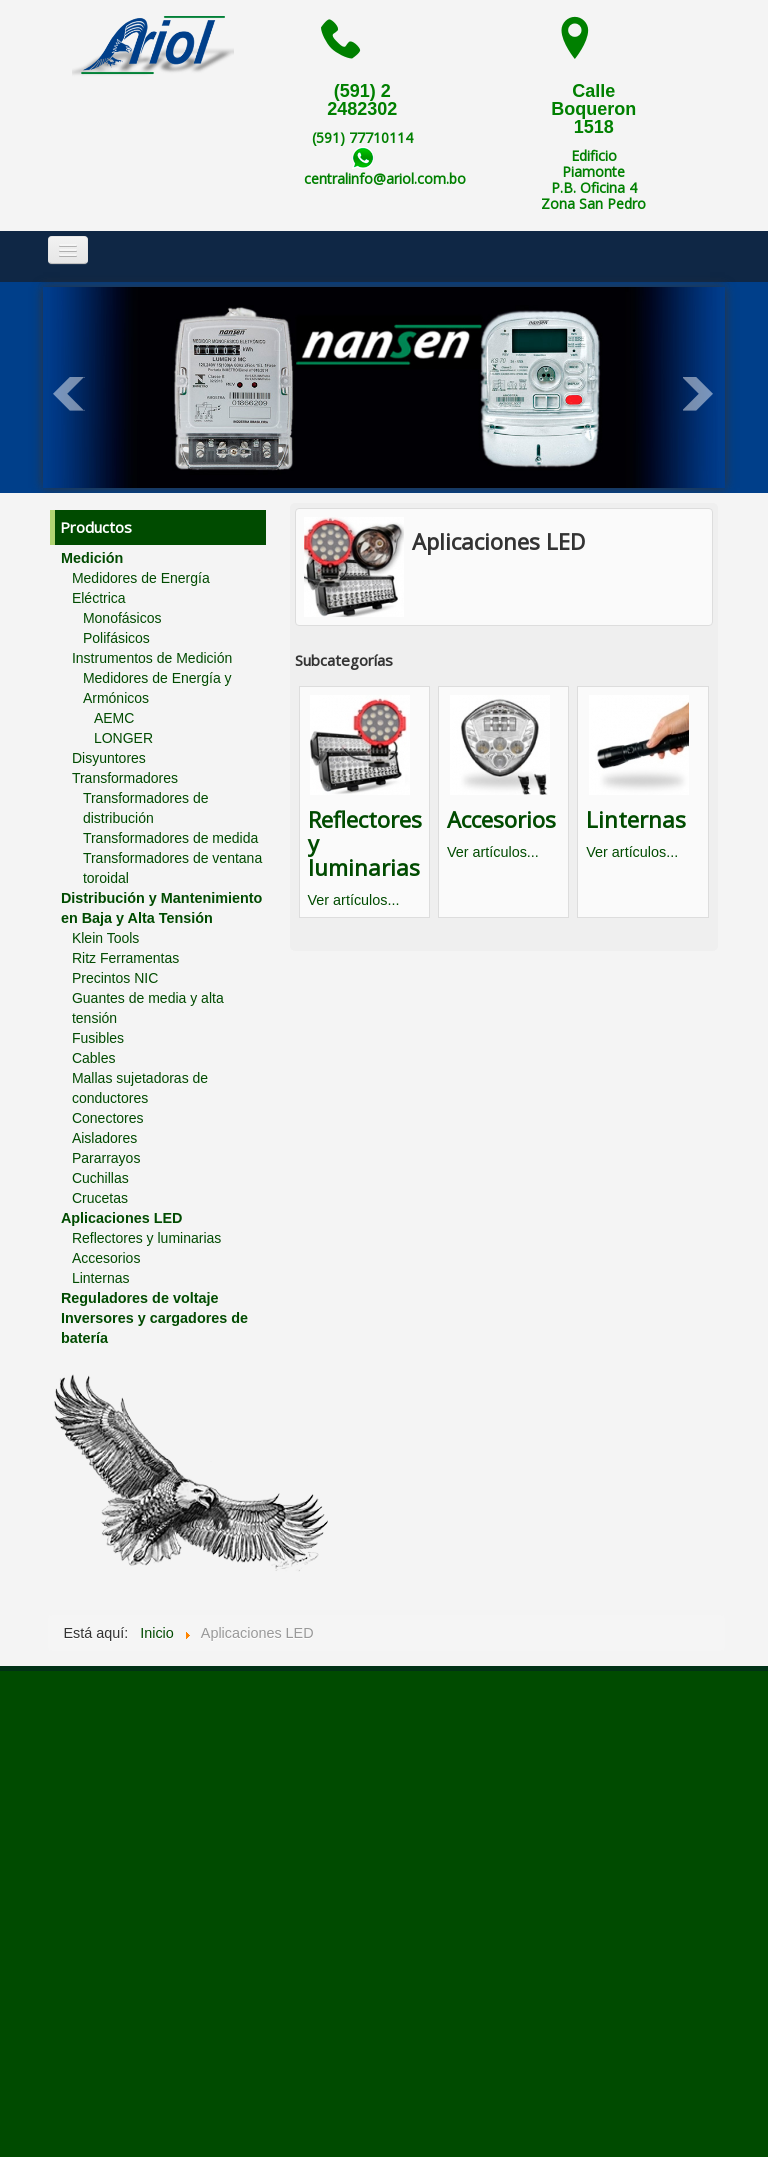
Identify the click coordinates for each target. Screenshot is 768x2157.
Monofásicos (122, 618)
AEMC (114, 718)
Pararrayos (106, 1158)
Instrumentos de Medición (152, 658)
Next (699, 394)
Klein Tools (105, 938)
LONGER (123, 738)
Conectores (108, 1118)
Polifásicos (116, 638)
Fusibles (98, 1038)
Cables (94, 1058)
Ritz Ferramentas (125, 958)
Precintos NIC (115, 978)
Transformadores (125, 778)
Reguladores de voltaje (140, 1298)
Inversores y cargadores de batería (154, 1328)
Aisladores (104, 1138)
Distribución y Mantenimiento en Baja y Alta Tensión (161, 908)
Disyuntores (109, 758)
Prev (69, 394)
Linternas (101, 1278)
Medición (92, 558)
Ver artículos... (354, 900)
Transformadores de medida (170, 838)
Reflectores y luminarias (146, 1238)
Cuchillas (100, 1178)
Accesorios (106, 1258)
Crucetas (100, 1198)
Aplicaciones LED (122, 1218)
